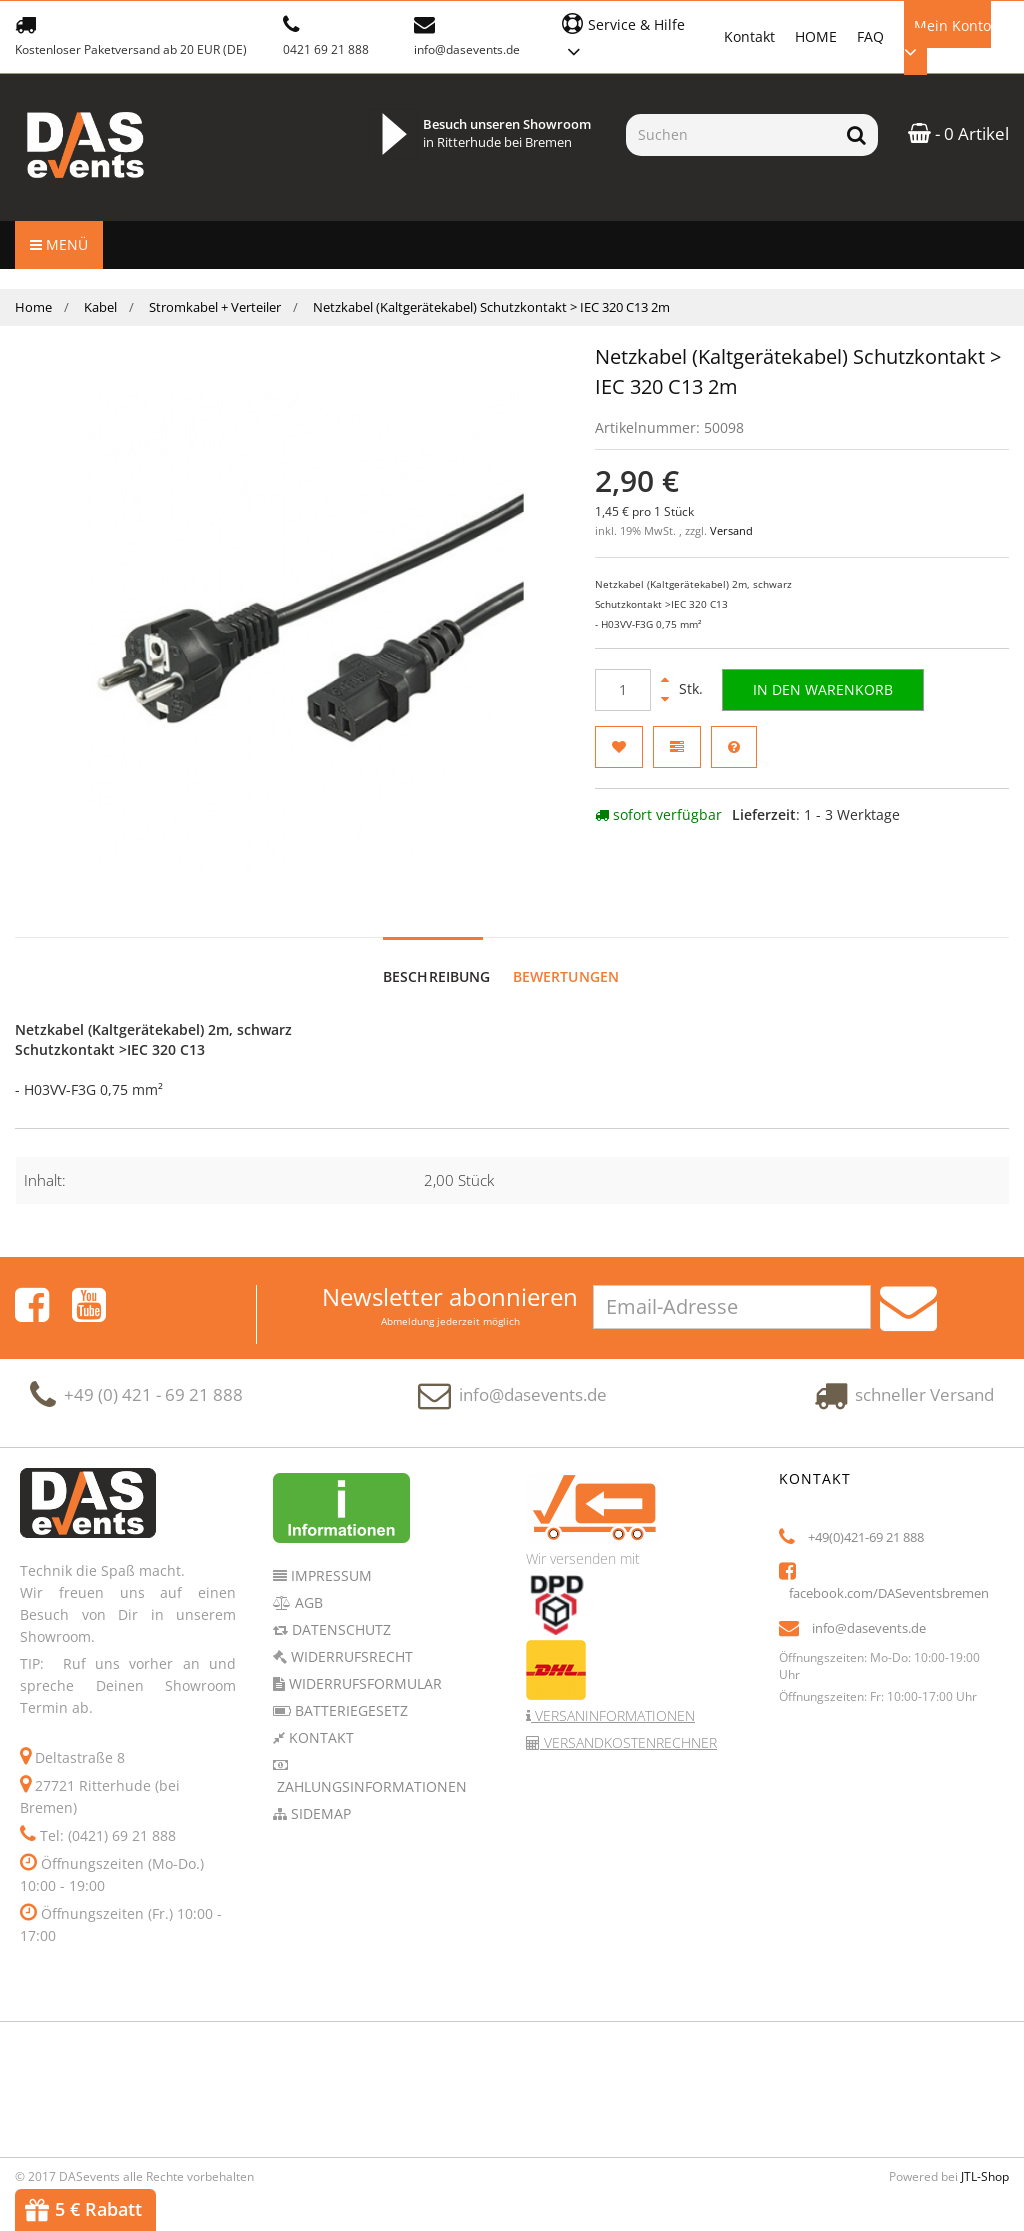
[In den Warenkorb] (823, 690)
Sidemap (319, 1793)
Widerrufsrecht (350, 1636)
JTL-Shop (985, 2156)
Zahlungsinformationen (370, 1766)
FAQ (870, 36)
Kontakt (749, 36)
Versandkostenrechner (628, 1722)
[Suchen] (730, 135)
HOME (816, 36)
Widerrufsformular (363, 1663)
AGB (307, 1582)
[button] (632, 35)
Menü (59, 244)
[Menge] (623, 690)
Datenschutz (339, 1609)
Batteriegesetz (349, 1690)
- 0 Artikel (958, 133)
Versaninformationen (613, 1695)
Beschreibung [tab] (437, 956)
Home (33, 307)
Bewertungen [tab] (566, 956)
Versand (731, 531)
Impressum (329, 1555)
